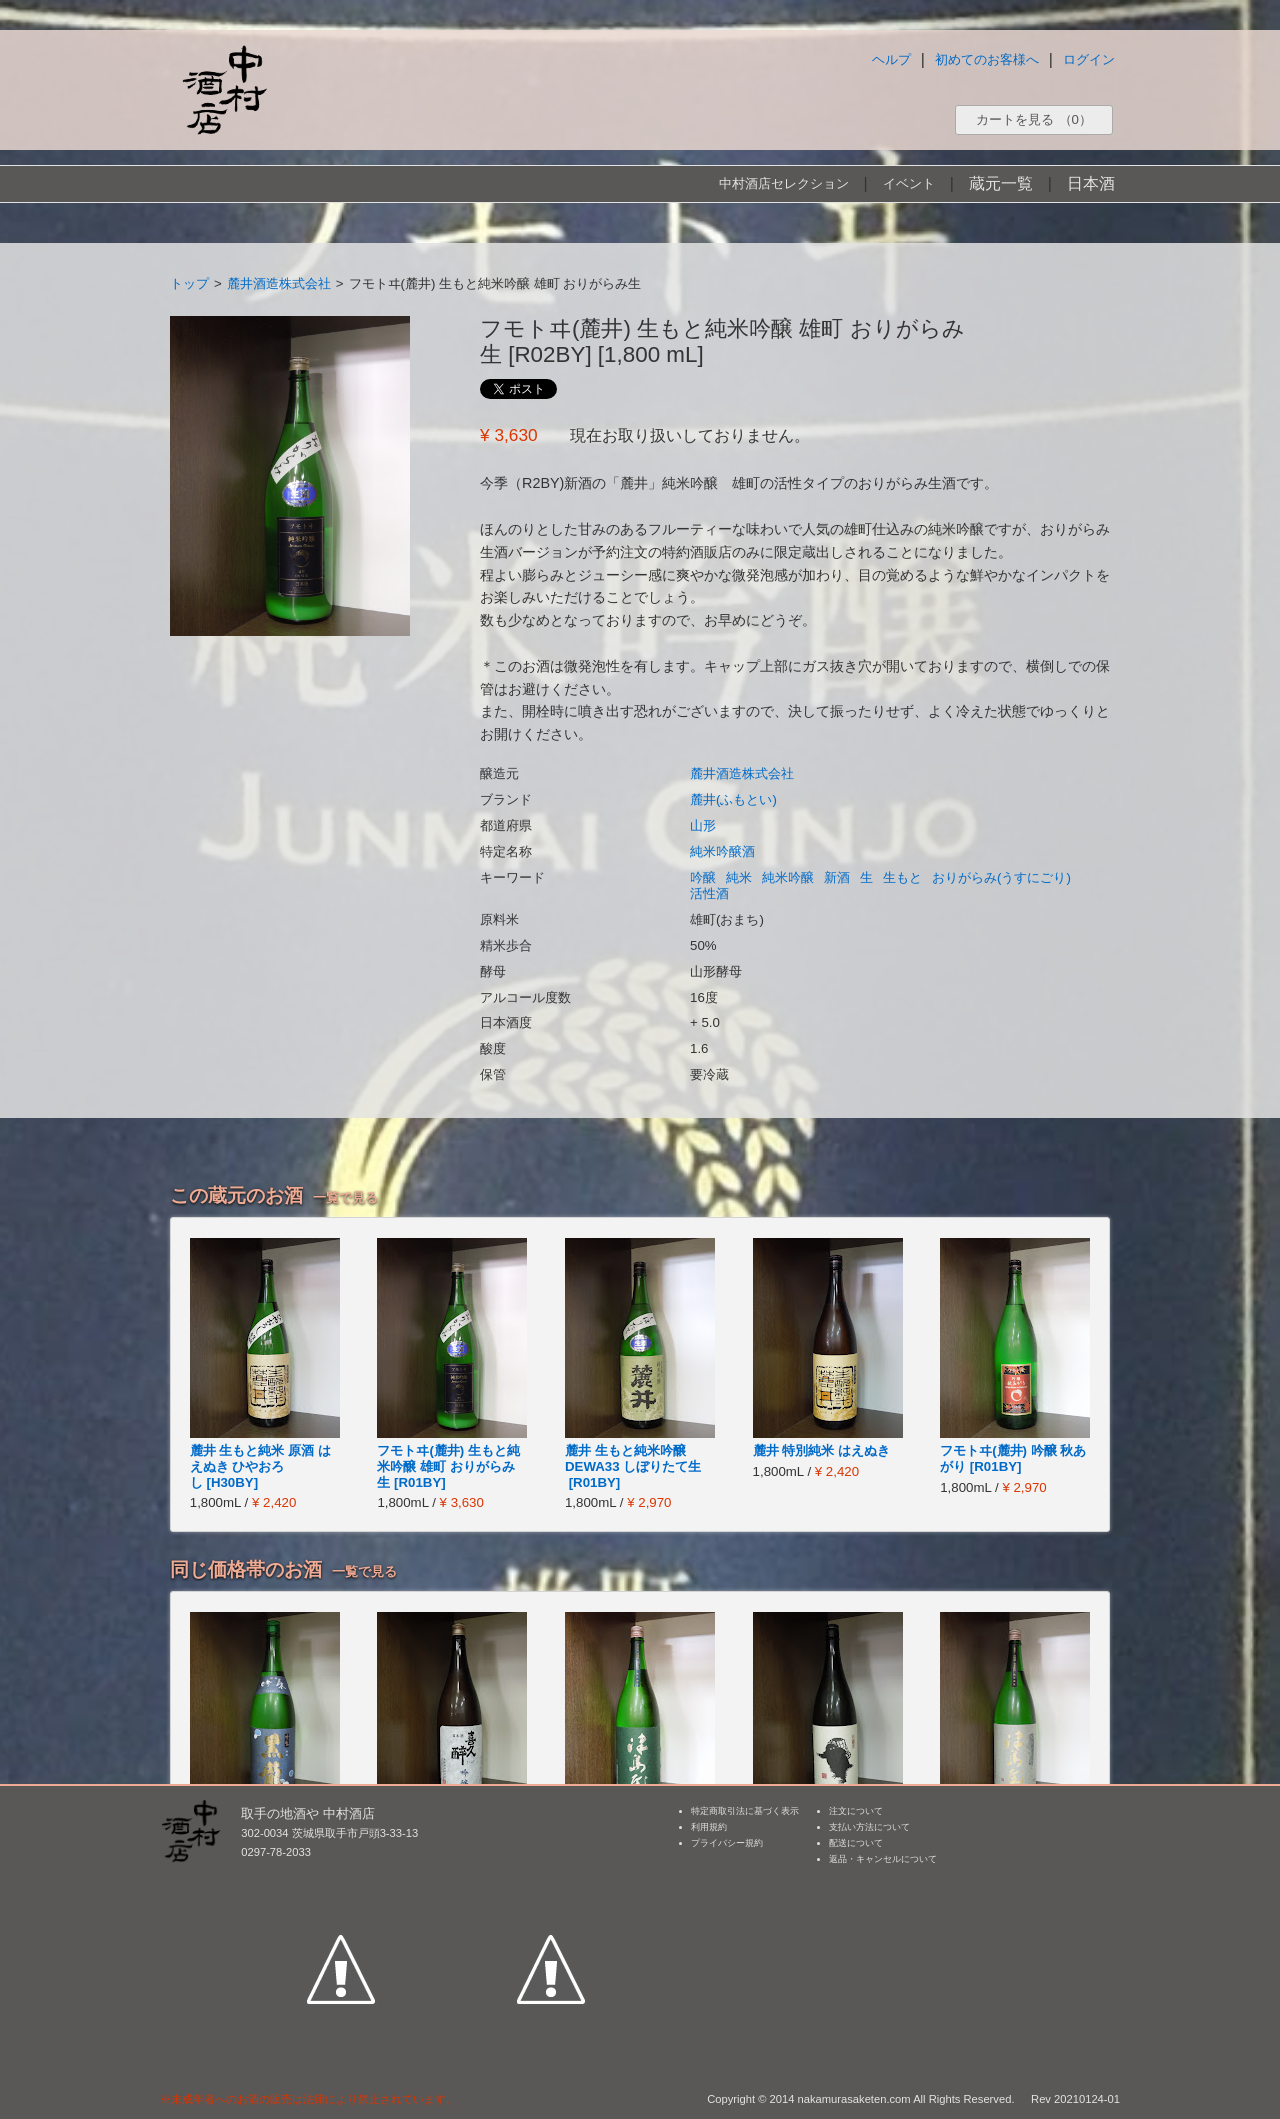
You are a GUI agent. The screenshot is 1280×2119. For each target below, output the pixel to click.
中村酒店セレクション (784, 183)
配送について (856, 1843)
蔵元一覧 (1001, 183)
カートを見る (1034, 119)
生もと (902, 877)
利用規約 (709, 1827)
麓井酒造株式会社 (279, 283)
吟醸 (703, 877)
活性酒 (709, 893)
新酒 (837, 877)
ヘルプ (891, 59)
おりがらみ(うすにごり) (1001, 877)
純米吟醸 (788, 877)
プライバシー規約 (727, 1843)
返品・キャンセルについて (883, 1859)
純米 (739, 877)
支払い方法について (869, 1827)
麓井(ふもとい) (733, 799)
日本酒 (1091, 183)
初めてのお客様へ (987, 59)
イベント (909, 183)
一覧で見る (345, 1197)
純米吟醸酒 (722, 851)
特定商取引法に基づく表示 (745, 1811)
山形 (703, 825)
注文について (856, 1811)
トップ (189, 283)
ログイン (1089, 59)
